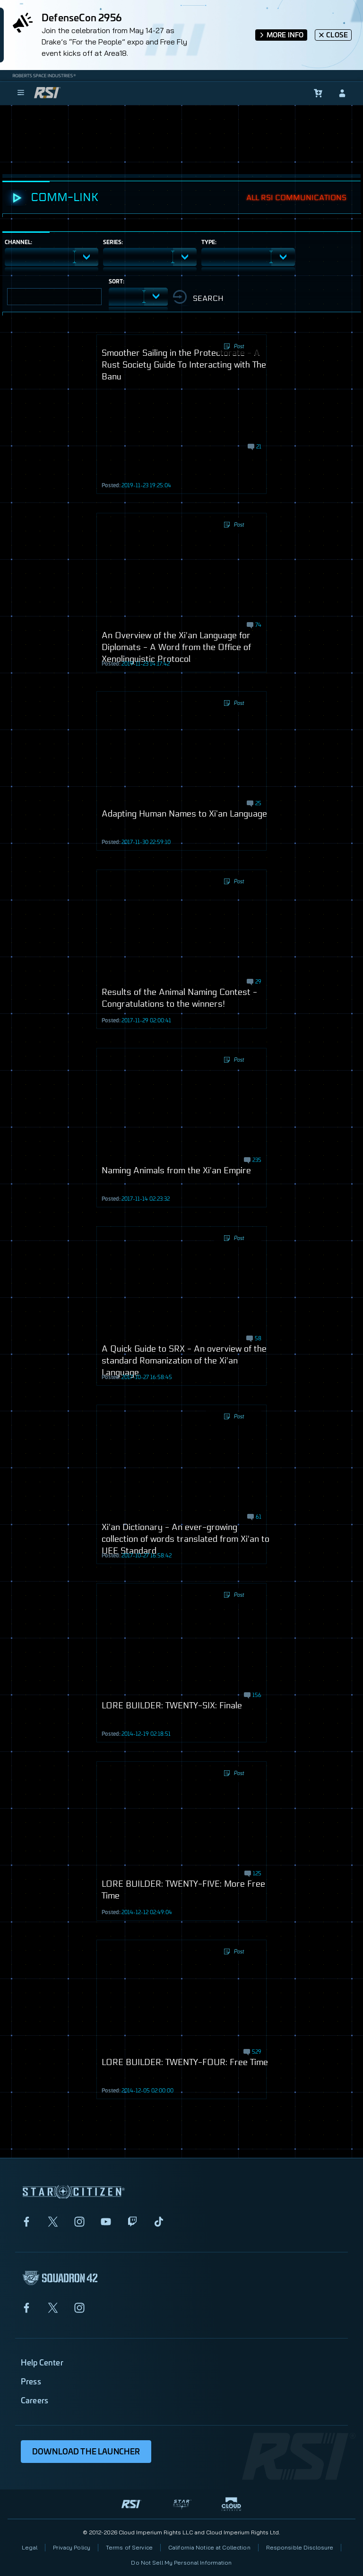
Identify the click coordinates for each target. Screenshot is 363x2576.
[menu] (20, 93)
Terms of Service (129, 2547)
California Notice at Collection (209, 2547)
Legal (30, 2547)
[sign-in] (342, 93)
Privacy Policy (71, 2547)
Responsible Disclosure (300, 2547)
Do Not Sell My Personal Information (181, 2562)
